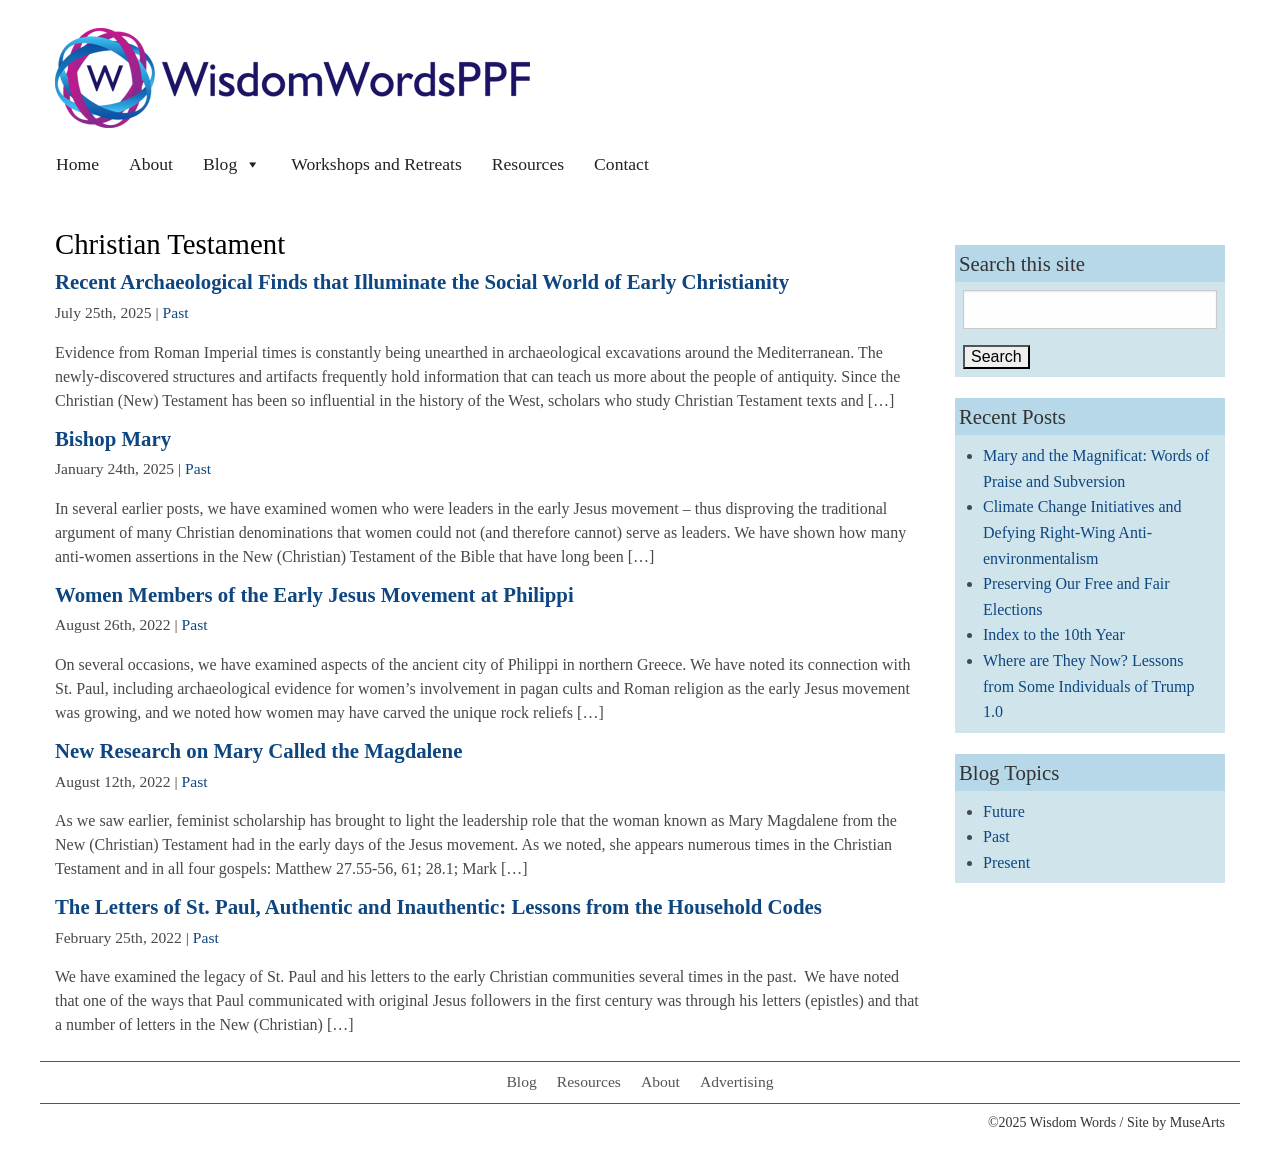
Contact (621, 164)
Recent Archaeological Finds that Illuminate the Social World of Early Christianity (422, 281)
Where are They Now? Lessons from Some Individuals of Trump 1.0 (1089, 686)
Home (77, 164)
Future (1004, 811)
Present (1006, 862)
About (151, 164)
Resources (528, 164)
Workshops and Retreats (376, 164)
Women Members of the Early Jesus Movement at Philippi (314, 594)
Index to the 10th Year (1054, 634)
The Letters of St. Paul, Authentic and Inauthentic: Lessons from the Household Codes (438, 906)
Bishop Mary (113, 438)
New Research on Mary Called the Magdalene (258, 750)
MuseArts (1197, 1122)
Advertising (737, 1081)
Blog (232, 164)
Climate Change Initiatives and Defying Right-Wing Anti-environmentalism (1082, 532)
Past (176, 312)
